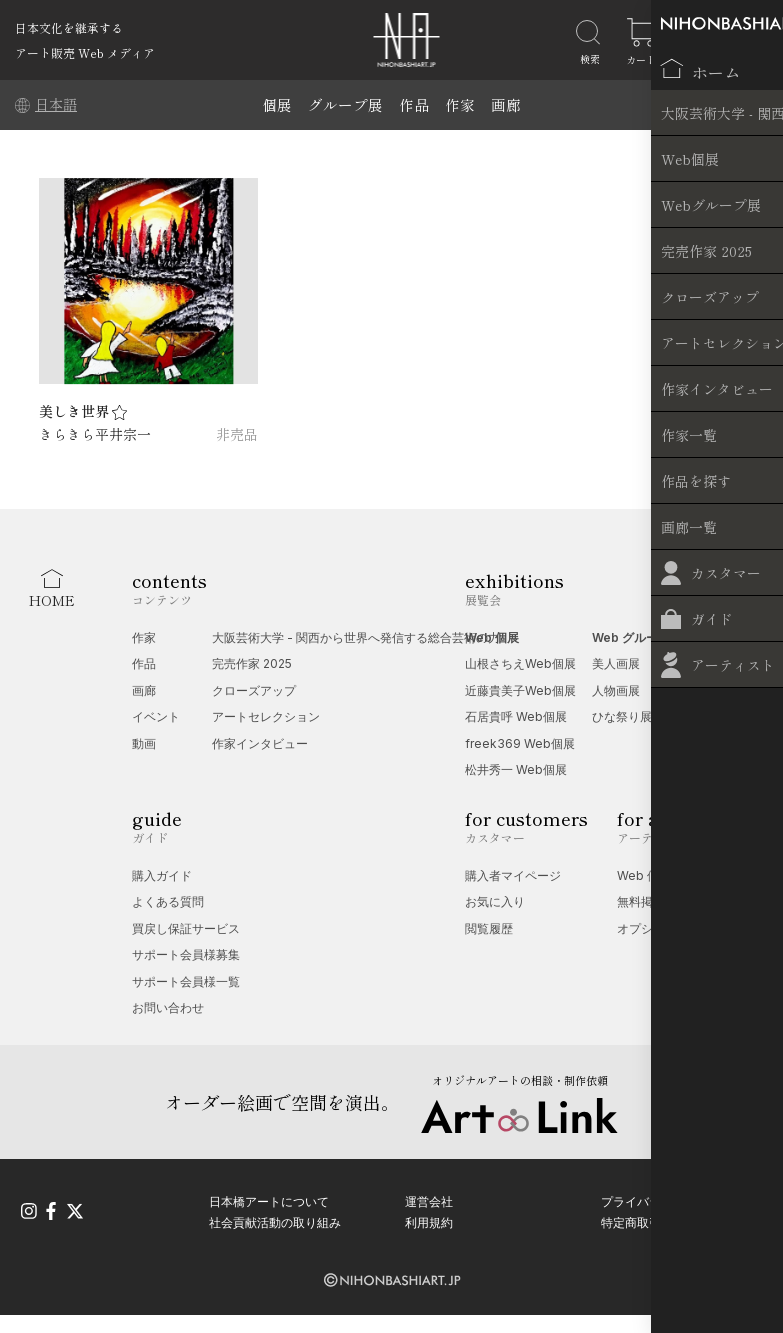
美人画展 (616, 663)
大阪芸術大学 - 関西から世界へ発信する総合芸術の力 (356, 637)
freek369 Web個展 (520, 743)
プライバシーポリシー (661, 1197)
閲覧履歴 (489, 928)
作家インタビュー (260, 743)
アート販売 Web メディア (85, 52)
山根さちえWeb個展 (520, 663)
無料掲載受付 (653, 901)
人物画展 (616, 690)
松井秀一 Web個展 (516, 769)
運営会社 (429, 1197)
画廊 (506, 104)
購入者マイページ (513, 875)
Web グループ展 (637, 637)
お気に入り (495, 901)
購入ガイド (162, 875)
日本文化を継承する (69, 27)
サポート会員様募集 (186, 954)
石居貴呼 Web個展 (516, 716)
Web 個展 (492, 637)
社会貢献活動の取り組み (275, 1219)
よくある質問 (168, 901)
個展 (277, 104)
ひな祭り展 (622, 716)
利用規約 (429, 1219)
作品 (414, 104)
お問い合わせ (168, 1007)
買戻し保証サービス (186, 928)
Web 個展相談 (656, 875)
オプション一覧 (659, 928)
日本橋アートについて (269, 1197)
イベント (156, 716)
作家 (460, 104)
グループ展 (345, 104)
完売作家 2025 (252, 663)
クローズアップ (254, 690)
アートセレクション (266, 716)
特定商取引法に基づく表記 (673, 1219)
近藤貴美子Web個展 (520, 690)
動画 (144, 743)
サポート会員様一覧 (186, 981)
